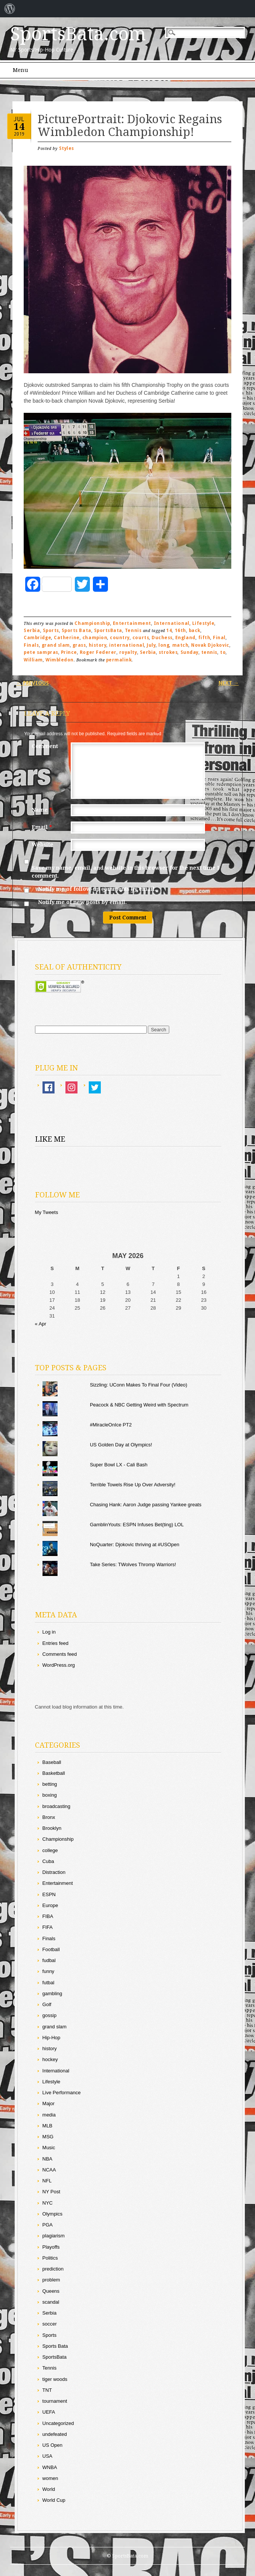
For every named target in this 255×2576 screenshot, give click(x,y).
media (49, 2115)
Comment (45, 746)
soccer (49, 2324)
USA (47, 2456)
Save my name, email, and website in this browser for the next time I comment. (125, 872)
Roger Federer (98, 652)
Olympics (52, 2214)
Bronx (48, 1817)
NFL (47, 2181)
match (180, 645)
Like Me (50, 1139)
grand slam (56, 645)
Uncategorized (58, 2423)
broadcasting (56, 1806)
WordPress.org (58, 1665)
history (98, 645)
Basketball (53, 1773)
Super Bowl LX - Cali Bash (118, 1464)
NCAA (49, 2170)
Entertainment (132, 623)
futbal (48, 1982)
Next (229, 683)
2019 (19, 134)
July (151, 645)
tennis (209, 652)
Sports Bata (76, 630)
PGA (47, 2225)
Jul (19, 119)
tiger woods (54, 2379)
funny (48, 1971)
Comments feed (59, 1654)
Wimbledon (60, 660)
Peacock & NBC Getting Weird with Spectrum (139, 1405)
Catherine (67, 637)
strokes (168, 652)
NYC (47, 2203)
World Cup (53, 2500)
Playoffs (51, 2247)
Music (48, 2147)
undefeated (54, 2434)
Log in (49, 1632)
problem (51, 2280)
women (50, 2478)
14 (19, 126)
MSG (48, 2136)
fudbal (49, 1960)
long (163, 645)
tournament (54, 2401)
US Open (52, 2445)
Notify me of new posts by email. (82, 902)
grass (79, 645)
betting (49, 1784)
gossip (49, 2015)
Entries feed (55, 1643)
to (223, 652)
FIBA (47, 1916)
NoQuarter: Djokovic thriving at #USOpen (134, 1544)
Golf (47, 2004)
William (33, 660)
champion (94, 637)
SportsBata (108, 630)
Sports (51, 630)
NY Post (51, 2191)
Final (219, 637)
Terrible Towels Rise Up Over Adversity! (132, 1484)
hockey (50, 2059)
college (50, 1850)
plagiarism (53, 2236)
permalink (119, 660)
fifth (204, 637)
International (172, 623)
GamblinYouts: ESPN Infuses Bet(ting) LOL (137, 1524)
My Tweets (46, 1212)
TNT (47, 2390)
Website (42, 844)
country (120, 637)
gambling (52, 1993)
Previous (32, 683)
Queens (51, 2291)
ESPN (49, 1894)
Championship (92, 623)
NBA (47, 2159)
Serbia (32, 630)
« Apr (40, 1324)
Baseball (51, 1762)
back (194, 630)
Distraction (53, 1872)
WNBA (49, 2467)
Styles (66, 148)
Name (43, 810)
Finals (31, 645)
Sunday (190, 652)
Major (48, 2103)
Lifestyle (203, 623)
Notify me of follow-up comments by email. (97, 889)
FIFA (47, 1927)
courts (140, 637)
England (185, 637)
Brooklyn (52, 1828)
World (48, 2489)
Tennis (133, 630)
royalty (128, 652)
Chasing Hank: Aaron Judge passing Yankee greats (146, 1504)
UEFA (48, 2412)
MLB (47, 2126)
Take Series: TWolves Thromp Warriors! (133, 1564)
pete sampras (41, 652)
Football (51, 1949)
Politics (50, 2258)
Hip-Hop (51, 2037)
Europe (50, 1905)
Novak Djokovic (210, 645)
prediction (53, 2269)
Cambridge (37, 637)
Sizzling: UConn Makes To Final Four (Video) (138, 1385)
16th (180, 630)
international (126, 645)
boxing (49, 1795)
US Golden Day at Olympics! (121, 1445)
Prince (69, 652)
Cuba (48, 1861)
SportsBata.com (78, 34)
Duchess (162, 637)
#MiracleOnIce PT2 (111, 1425)
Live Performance (61, 2092)
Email (43, 827)
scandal (50, 2302)
